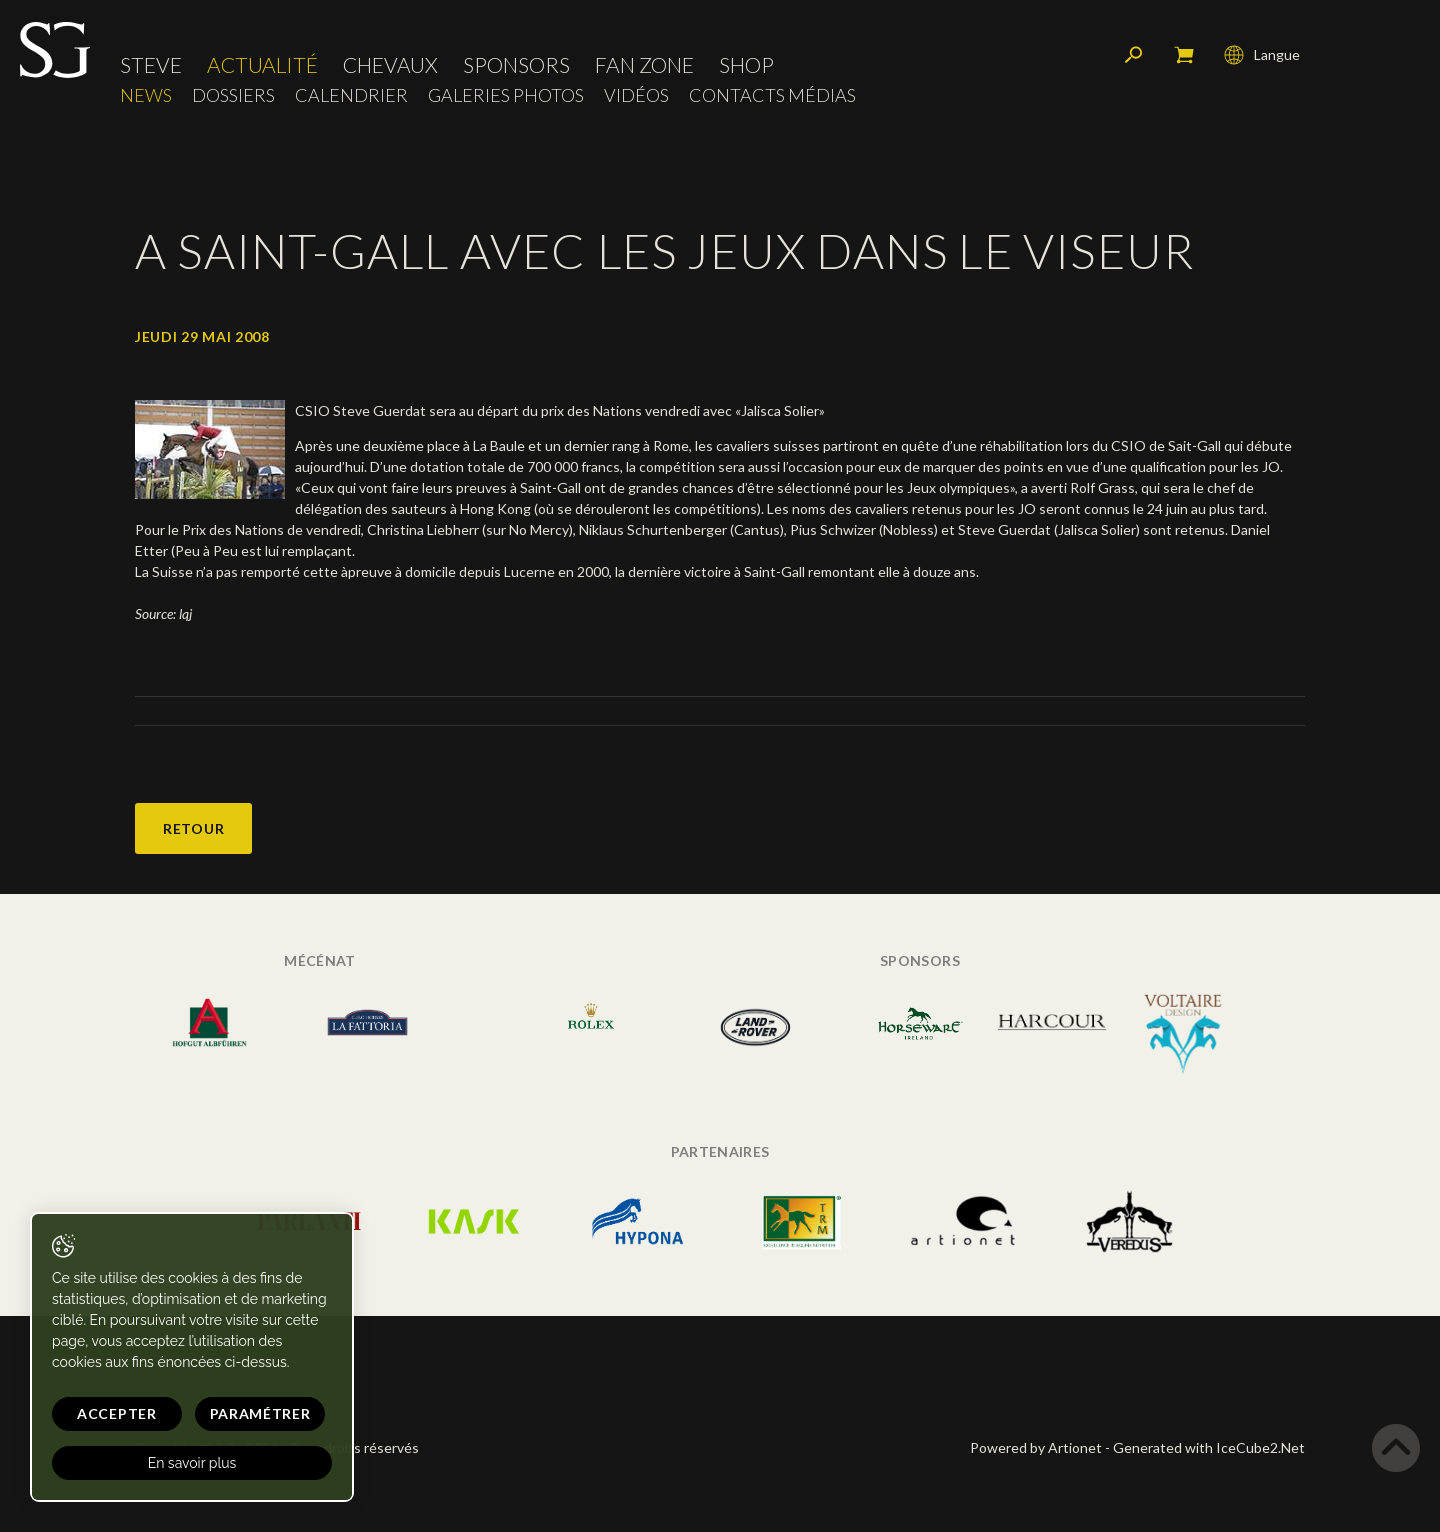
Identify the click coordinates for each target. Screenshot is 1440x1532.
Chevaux (390, 64)
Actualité (262, 64)
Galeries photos (506, 95)
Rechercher (1134, 55)
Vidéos (636, 95)
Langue (1262, 55)
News (146, 95)
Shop (746, 64)
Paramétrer (260, 1413)
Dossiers (233, 95)
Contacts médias (772, 95)
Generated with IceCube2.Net (1209, 1447)
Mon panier (1184, 55)
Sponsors (516, 64)
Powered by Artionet (1036, 1447)
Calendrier (351, 95)
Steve (151, 64)
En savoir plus (192, 1463)
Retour (193, 828)
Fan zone (644, 64)
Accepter (117, 1413)
